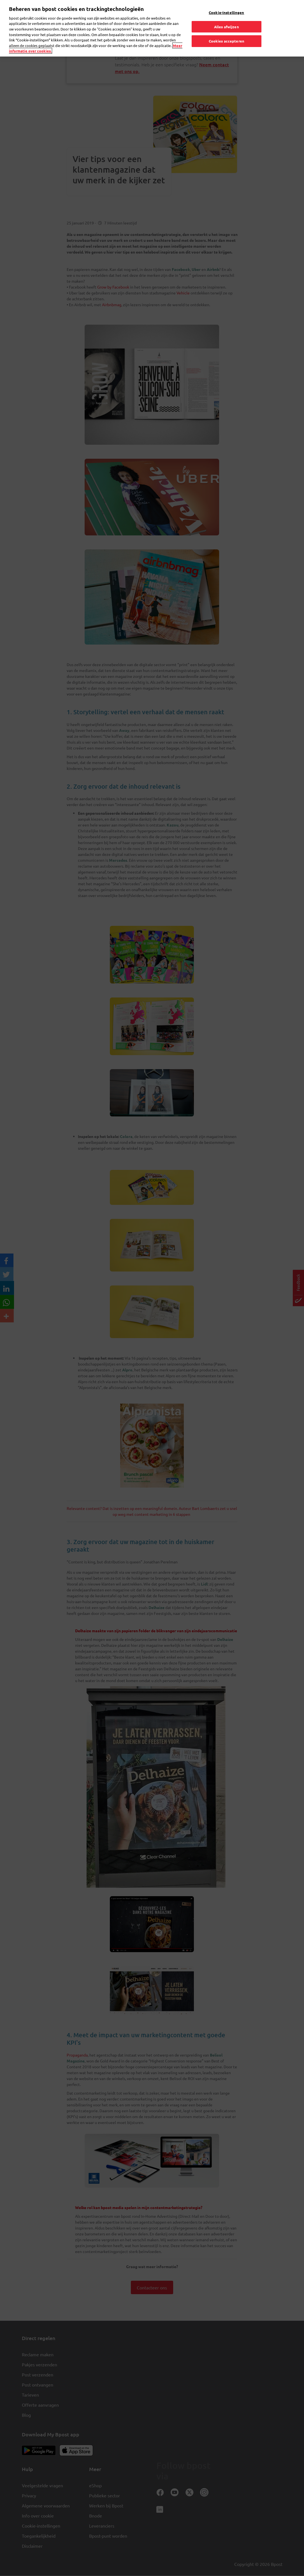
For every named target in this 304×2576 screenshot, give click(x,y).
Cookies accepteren (226, 40)
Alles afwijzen (226, 26)
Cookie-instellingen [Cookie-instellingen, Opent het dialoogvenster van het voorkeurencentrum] (226, 12)
